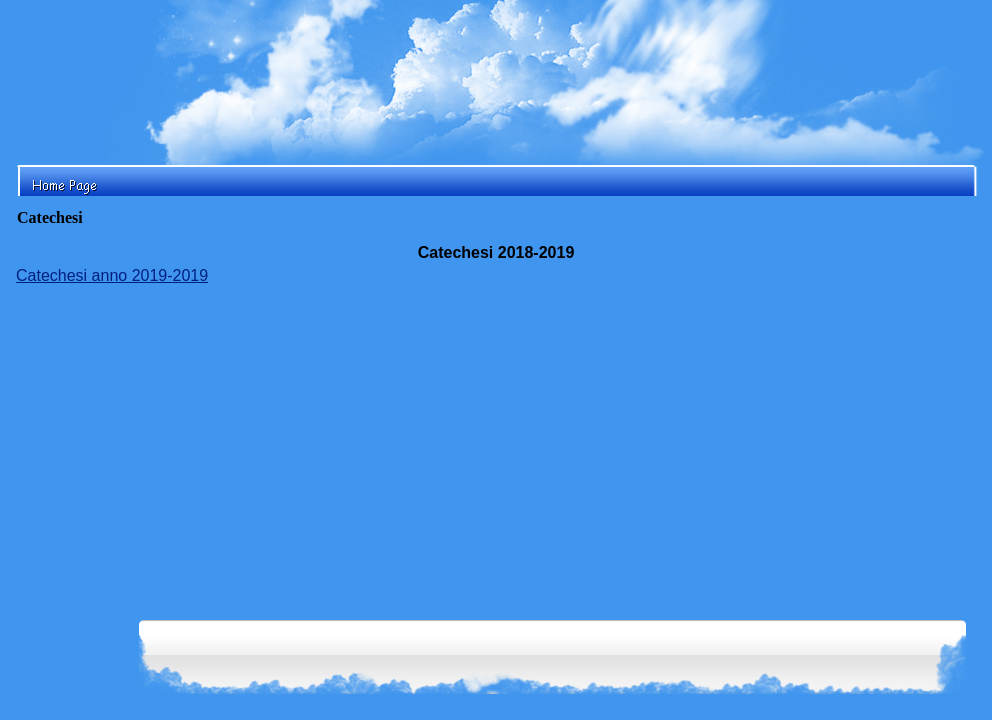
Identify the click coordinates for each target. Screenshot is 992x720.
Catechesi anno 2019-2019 (112, 275)
